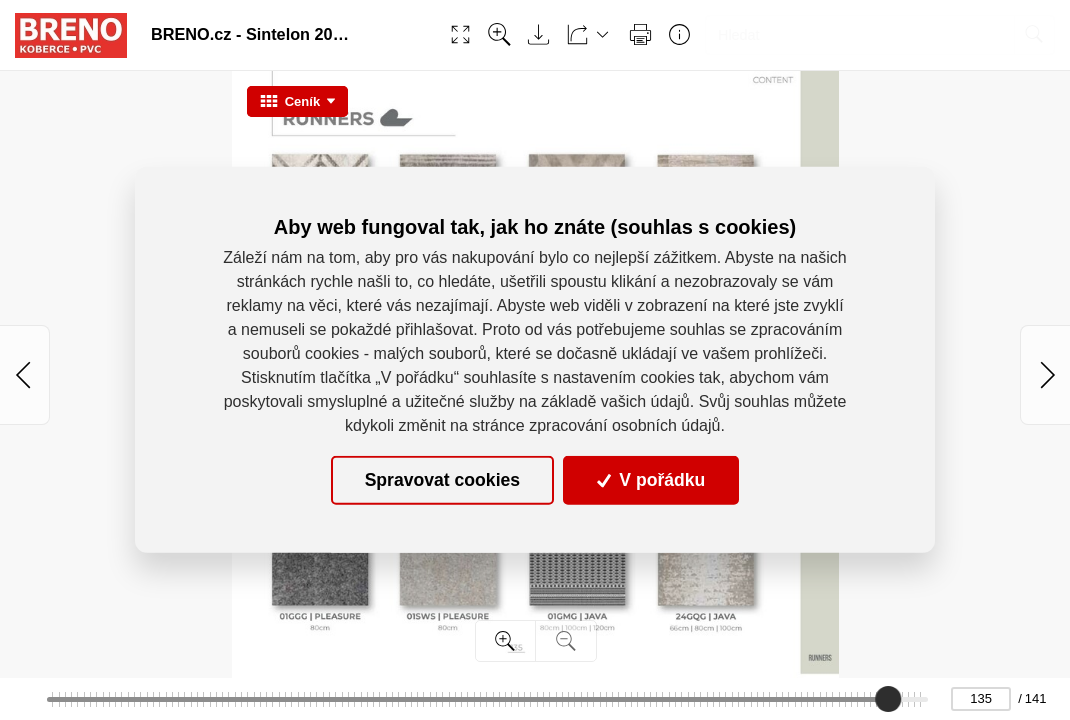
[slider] (888, 699)
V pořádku (651, 480)
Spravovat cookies (442, 480)
